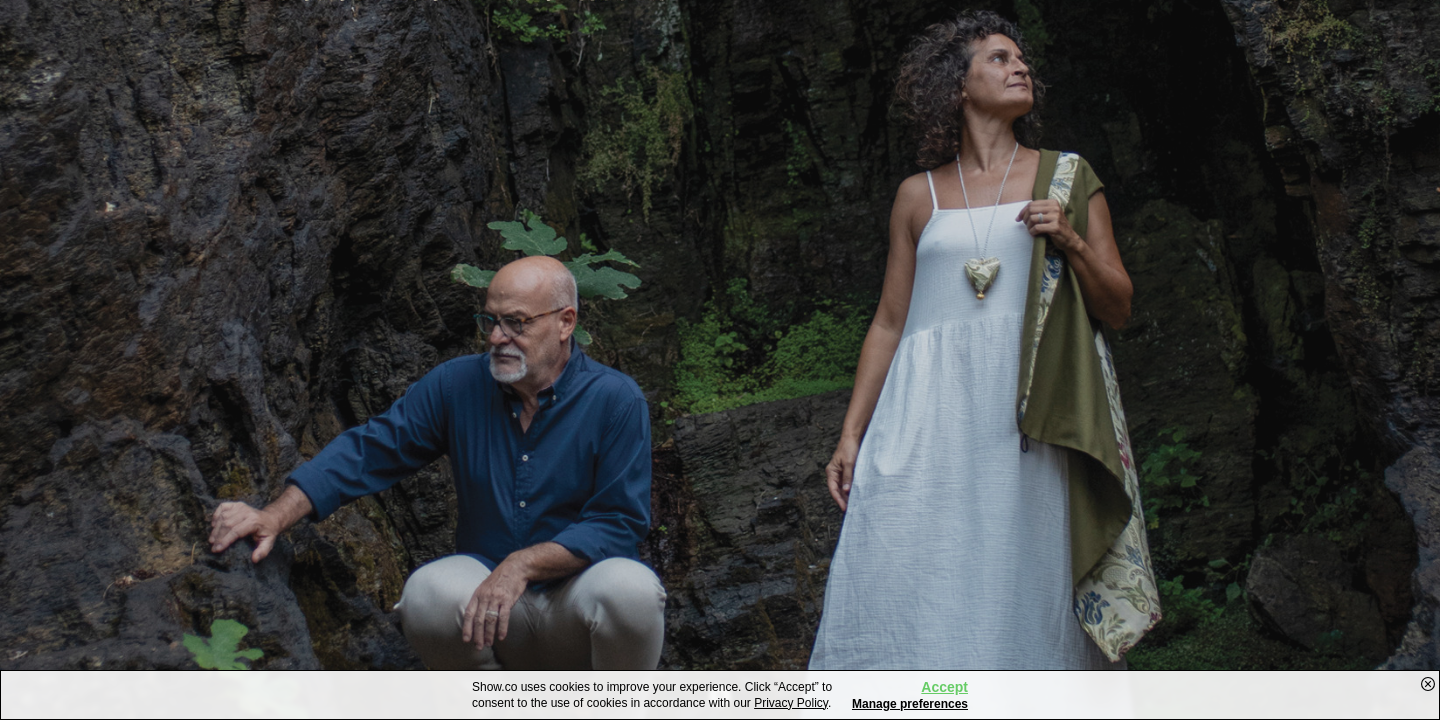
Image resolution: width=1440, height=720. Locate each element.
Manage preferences (910, 704)
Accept (944, 687)
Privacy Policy (791, 703)
